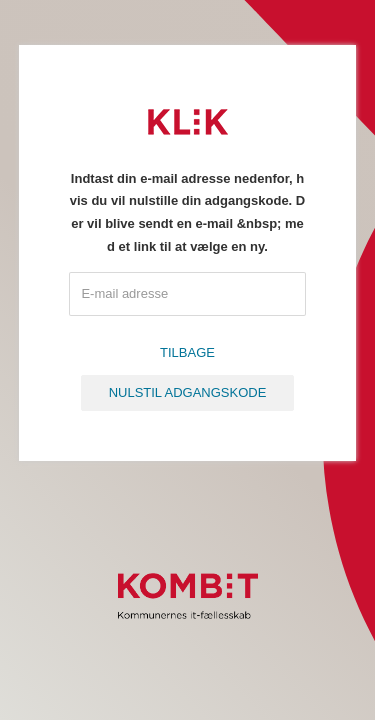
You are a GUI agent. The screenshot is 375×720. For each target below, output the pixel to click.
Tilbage (187, 352)
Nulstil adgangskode (188, 392)
